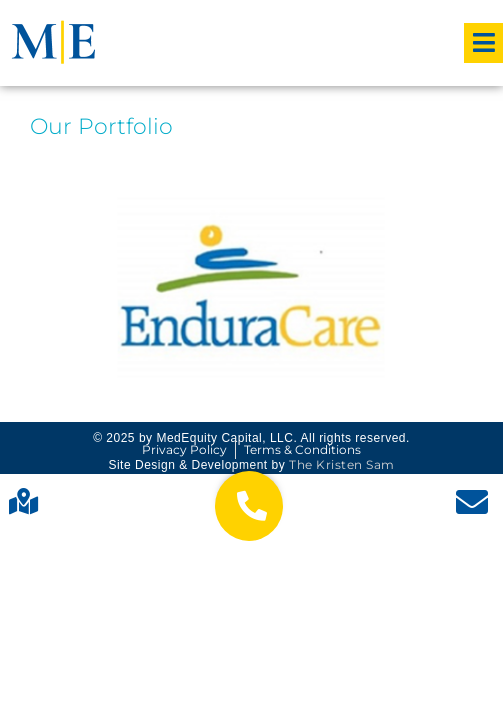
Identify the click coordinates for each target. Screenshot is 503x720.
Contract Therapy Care (252, 285)
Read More (252, 334)
